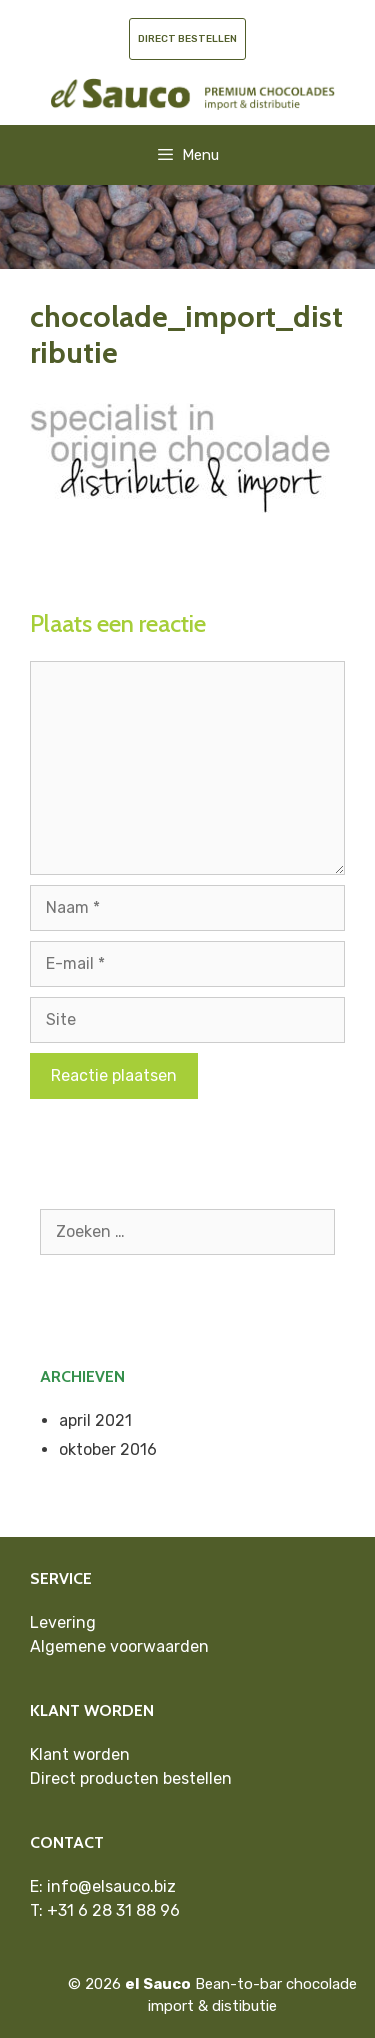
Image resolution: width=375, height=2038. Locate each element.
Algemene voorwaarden (119, 1646)
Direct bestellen (187, 39)
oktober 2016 (108, 1449)
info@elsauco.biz (111, 1886)
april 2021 (95, 1420)
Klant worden (80, 1754)
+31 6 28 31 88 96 (113, 1910)
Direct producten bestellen (131, 1778)
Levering (63, 1622)
